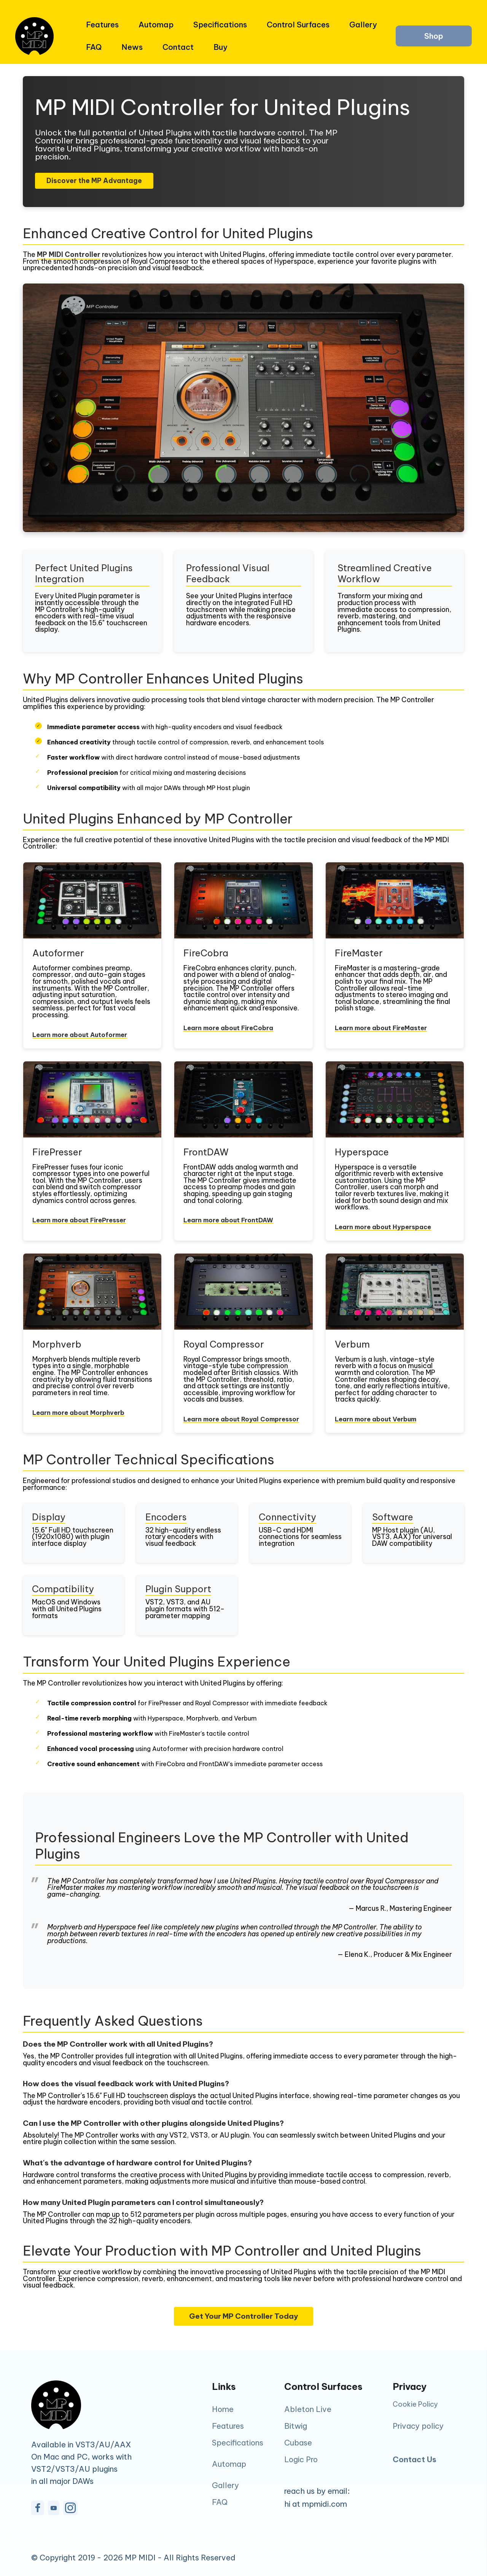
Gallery (361, 24)
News (129, 47)
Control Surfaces (295, 24)
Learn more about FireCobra (228, 1028)
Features (100, 24)
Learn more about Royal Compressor (241, 1419)
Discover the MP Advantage (94, 180)
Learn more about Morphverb (78, 1413)
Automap (153, 24)
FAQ (91, 47)
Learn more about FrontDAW (228, 1220)
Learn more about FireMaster (381, 1028)
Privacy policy (418, 2426)
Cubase (298, 2442)
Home (223, 2409)
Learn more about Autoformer (79, 1035)
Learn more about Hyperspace (383, 1227)
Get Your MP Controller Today (243, 2316)
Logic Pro (301, 2459)
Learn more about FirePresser (79, 1220)
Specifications (218, 24)
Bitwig (295, 2426)
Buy (218, 47)
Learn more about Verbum (375, 1419)
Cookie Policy (415, 2405)
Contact (175, 47)
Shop (433, 36)
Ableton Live (307, 2409)
